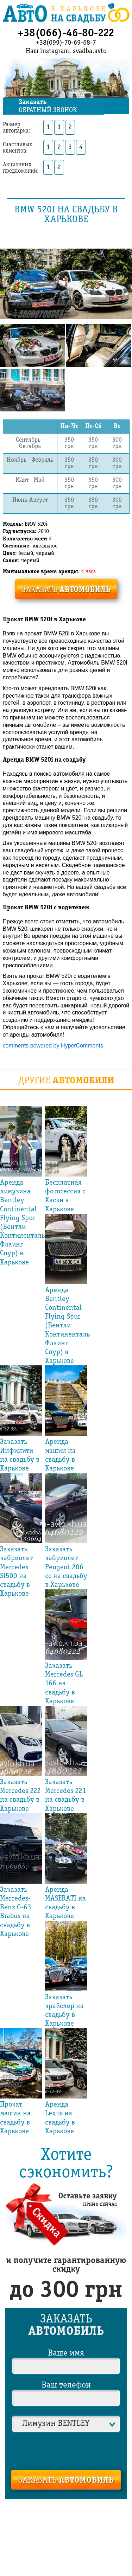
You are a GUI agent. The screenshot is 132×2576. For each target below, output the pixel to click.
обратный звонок (60, 106)
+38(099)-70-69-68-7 (66, 43)
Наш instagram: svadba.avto (66, 51)
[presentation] (66, 2450)
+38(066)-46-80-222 (66, 33)
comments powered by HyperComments (53, 1045)
